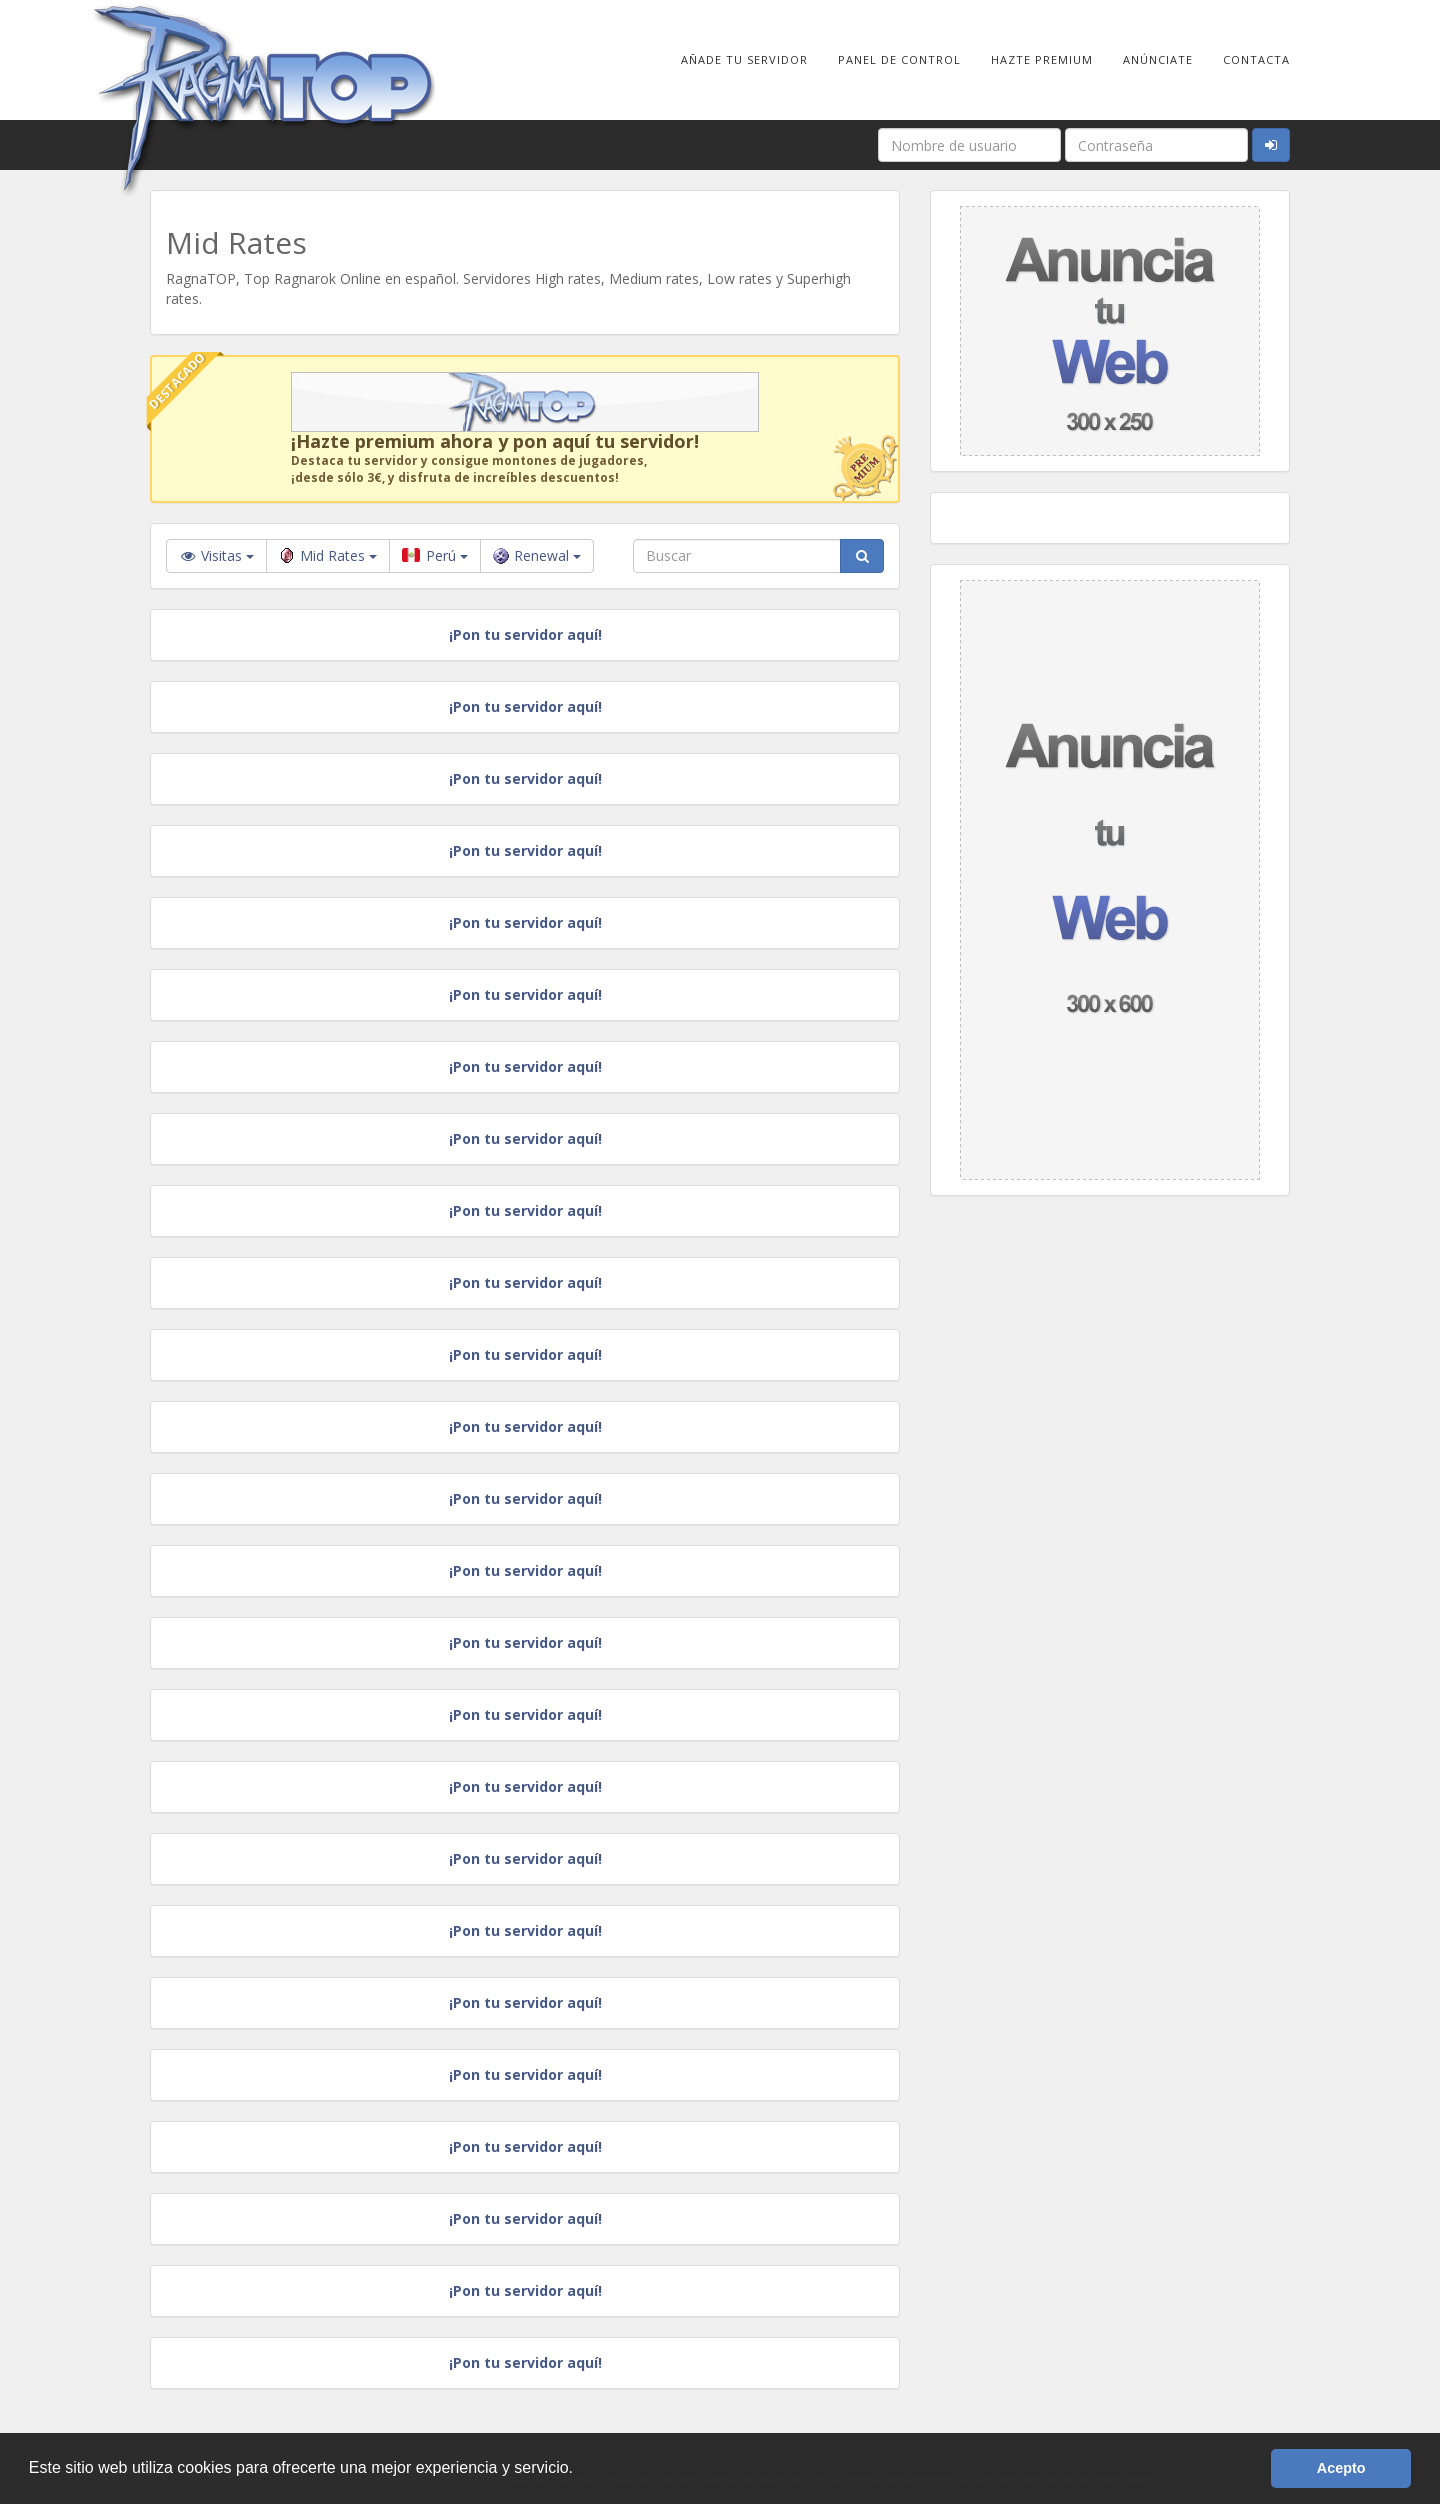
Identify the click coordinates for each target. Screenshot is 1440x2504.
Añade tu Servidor (744, 59)
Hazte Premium (1042, 59)
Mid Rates (328, 555)
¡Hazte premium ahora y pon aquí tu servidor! (495, 441)
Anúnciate (1158, 59)
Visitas (216, 555)
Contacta (1256, 59)
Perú (435, 555)
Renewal (537, 555)
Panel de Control (899, 59)
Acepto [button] (1341, 2468)
